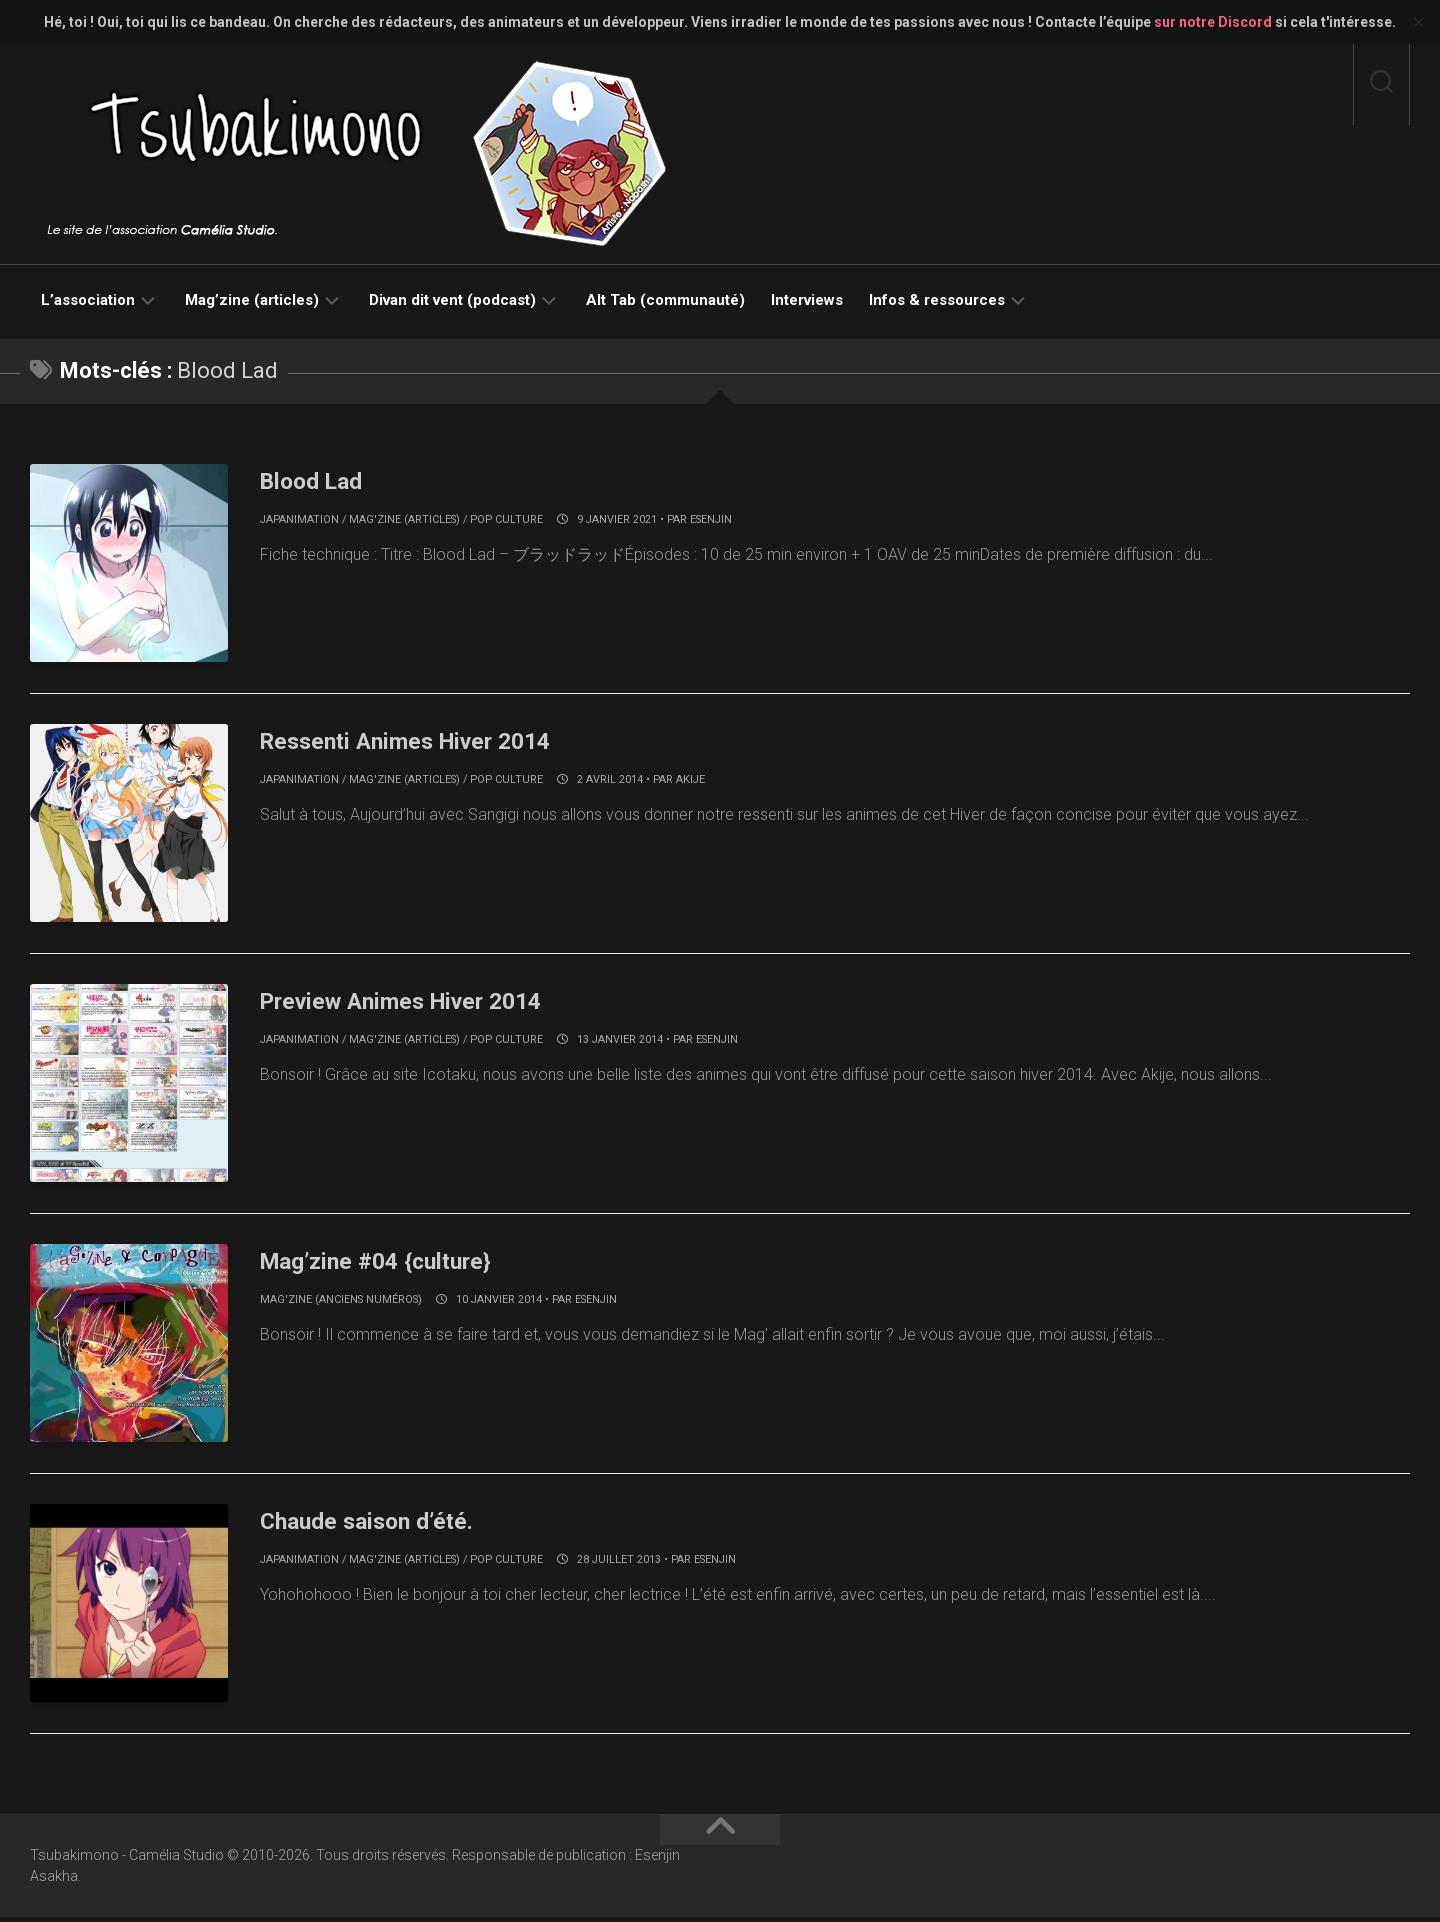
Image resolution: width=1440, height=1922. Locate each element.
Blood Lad (319, 480)
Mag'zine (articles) (404, 519)
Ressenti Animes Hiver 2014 (426, 741)
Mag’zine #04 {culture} (392, 1263)
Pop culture (506, 519)
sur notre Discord (1213, 22)
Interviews (807, 300)
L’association (88, 300)
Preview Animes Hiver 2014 (421, 1002)
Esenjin (711, 519)
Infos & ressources (937, 300)
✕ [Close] (1418, 22)
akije (690, 780)
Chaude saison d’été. (381, 1524)
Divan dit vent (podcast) (452, 300)
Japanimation (299, 519)
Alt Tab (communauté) (665, 300)
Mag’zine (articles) (252, 300)
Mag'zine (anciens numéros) (341, 1302)
